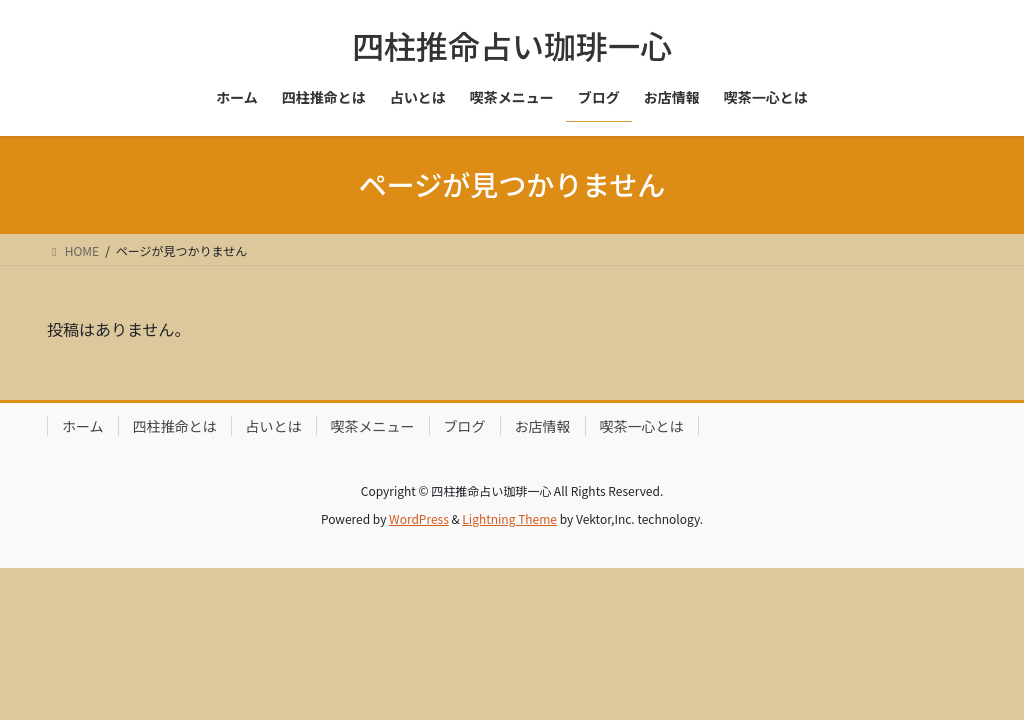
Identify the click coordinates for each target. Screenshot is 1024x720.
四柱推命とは (175, 426)
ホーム (83, 426)
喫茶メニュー (373, 426)
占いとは (274, 426)
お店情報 (543, 426)
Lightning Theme (509, 518)
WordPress (419, 518)
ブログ (465, 426)
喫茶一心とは (642, 426)
